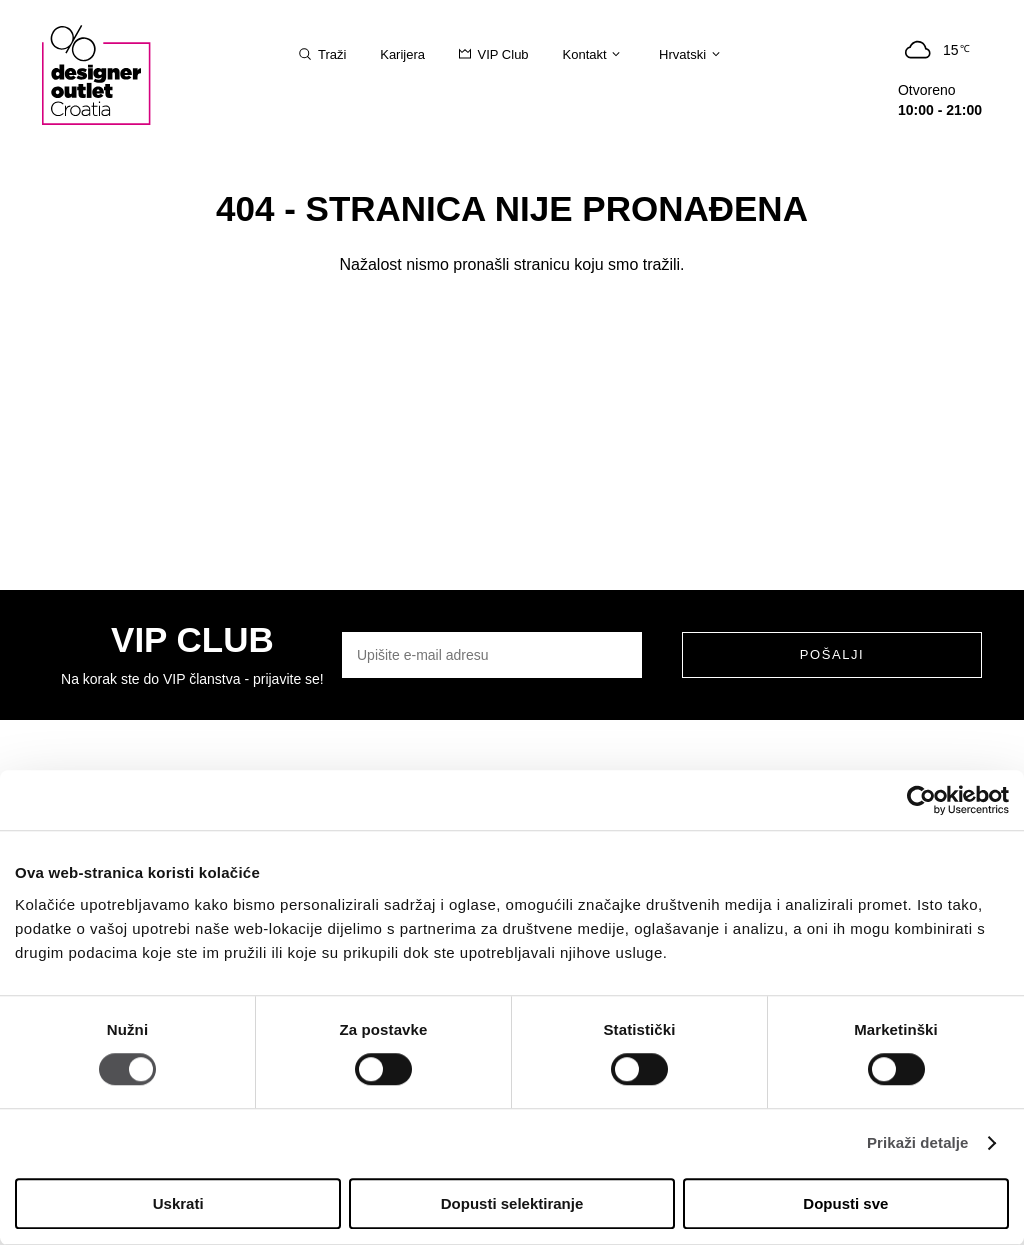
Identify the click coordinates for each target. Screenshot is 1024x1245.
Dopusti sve (845, 1203)
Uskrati (178, 1203)
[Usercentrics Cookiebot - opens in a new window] (921, 800)
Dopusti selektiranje (512, 1203)
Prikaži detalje (918, 1143)
